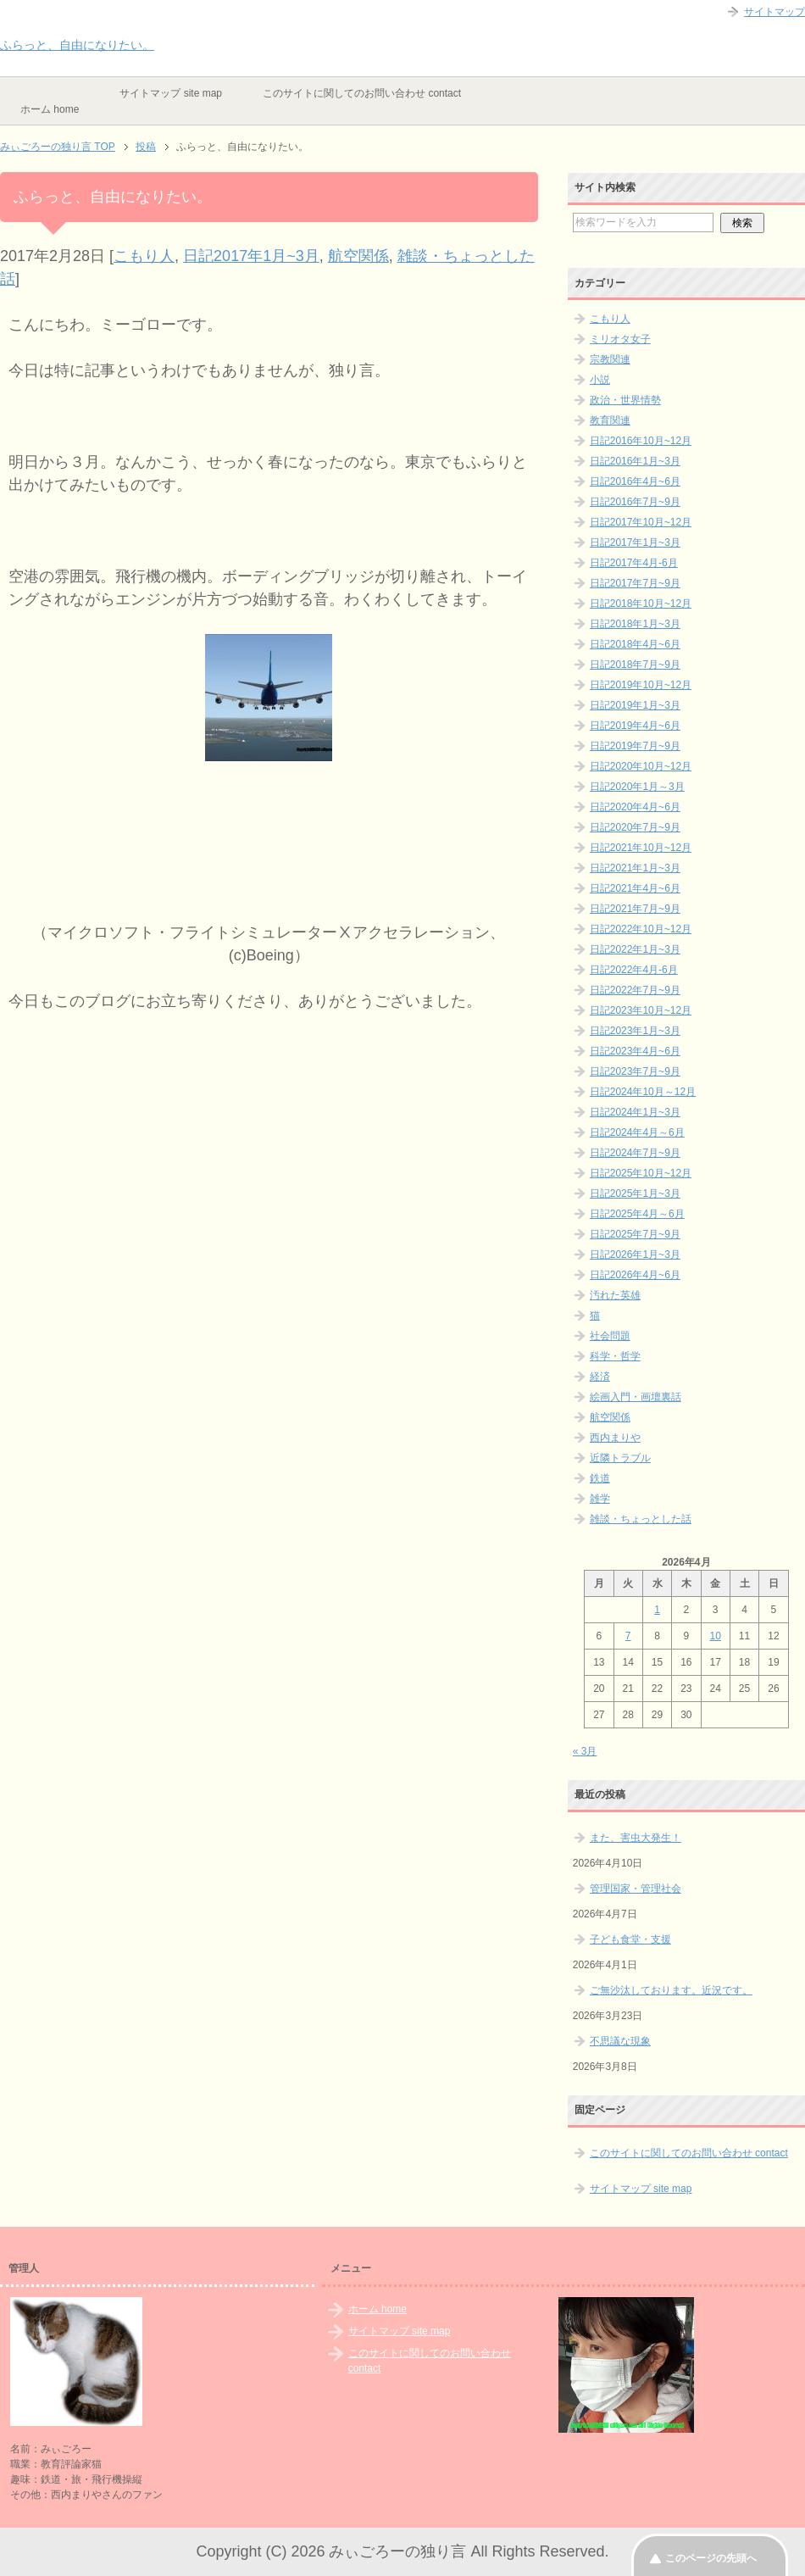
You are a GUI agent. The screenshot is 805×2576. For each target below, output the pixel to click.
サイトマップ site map (170, 93)
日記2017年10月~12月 (640, 522)
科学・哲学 (615, 1356)
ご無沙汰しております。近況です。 (671, 1990)
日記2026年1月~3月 (635, 1254)
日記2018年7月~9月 (635, 664)
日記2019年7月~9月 (635, 746)
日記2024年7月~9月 (635, 1153)
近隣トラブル (620, 1458)
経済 (600, 1377)
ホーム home (49, 109)
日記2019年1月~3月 (635, 705)
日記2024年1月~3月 (635, 1112)
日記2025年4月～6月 (637, 1214)
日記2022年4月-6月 (634, 970)
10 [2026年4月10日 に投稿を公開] (715, 1636)
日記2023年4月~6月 (635, 1051)
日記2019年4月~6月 (635, 726)
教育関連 (610, 420)
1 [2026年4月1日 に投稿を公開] (657, 1610)
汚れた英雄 (615, 1295)
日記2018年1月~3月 (635, 624)
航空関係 (358, 256)
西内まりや (615, 1438)
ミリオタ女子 (620, 339)
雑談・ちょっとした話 (640, 1519)
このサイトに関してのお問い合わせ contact (362, 93)
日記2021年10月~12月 (640, 848)
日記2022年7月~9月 (635, 990)
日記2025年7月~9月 (635, 1234)
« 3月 (585, 1751)
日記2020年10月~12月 (640, 766)
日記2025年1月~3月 (635, 1193)
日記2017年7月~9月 (635, 583)
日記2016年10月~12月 (640, 441)
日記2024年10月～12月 (643, 1092)
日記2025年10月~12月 (640, 1173)
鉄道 (600, 1478)
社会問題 (610, 1336)
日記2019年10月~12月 (640, 685)
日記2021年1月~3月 (635, 868)
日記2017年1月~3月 (251, 256)
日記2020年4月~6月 (635, 807)
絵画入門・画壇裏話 (635, 1397)
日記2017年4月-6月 (634, 563)
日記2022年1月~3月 (635, 949)
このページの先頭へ (711, 2558)
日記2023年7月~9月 (635, 1071)
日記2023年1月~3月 (635, 1031)
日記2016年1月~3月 (635, 461)
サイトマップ (774, 12)
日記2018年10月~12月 (640, 603)
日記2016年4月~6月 (635, 481)
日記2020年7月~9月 (635, 827)
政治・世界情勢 (625, 400)
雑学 (600, 1499)
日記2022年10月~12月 (640, 929)
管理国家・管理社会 (635, 1888)
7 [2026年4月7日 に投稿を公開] (628, 1636)
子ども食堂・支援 (630, 1939)
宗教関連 (610, 359)
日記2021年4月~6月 (635, 888)
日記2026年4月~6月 (635, 1275)
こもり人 (144, 256)
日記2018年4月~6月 (635, 644)
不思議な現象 (620, 2041)
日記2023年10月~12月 (640, 1010)
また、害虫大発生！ (635, 1838)
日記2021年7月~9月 (635, 909)
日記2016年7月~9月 (635, 502)
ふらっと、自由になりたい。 (77, 45)
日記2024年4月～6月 (637, 1132)
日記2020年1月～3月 (637, 787)
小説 (600, 380)
